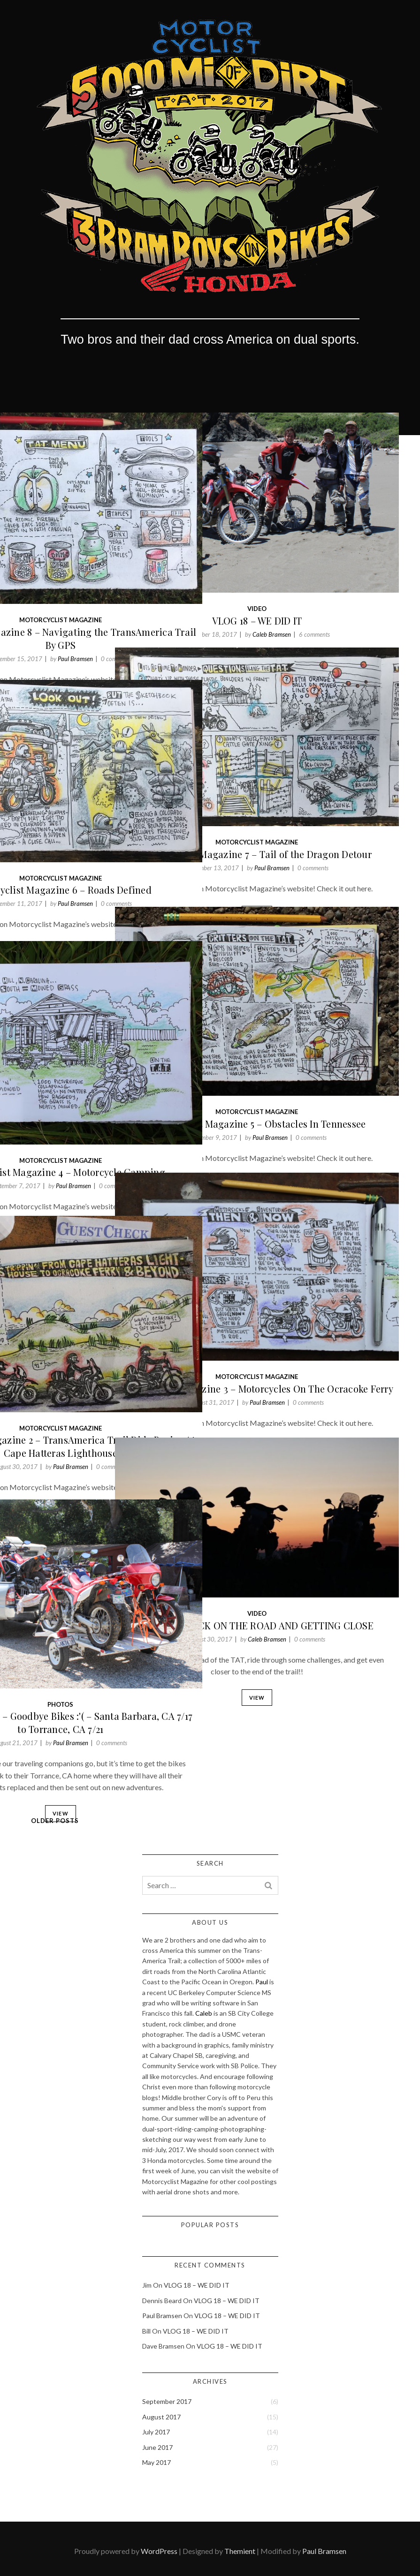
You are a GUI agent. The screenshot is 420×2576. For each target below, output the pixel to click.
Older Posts (55, 1820)
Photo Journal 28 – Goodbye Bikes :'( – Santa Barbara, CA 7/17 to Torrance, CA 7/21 (111, 1661)
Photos (112, 1636)
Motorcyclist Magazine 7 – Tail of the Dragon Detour (308, 796)
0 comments (168, 589)
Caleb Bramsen (323, 569)
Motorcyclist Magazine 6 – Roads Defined (111, 831)
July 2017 (156, 2432)
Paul (261, 1982)
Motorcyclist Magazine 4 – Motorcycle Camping (112, 1105)
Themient (239, 2550)
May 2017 (156, 2462)
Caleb (203, 2013)
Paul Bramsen (127, 589)
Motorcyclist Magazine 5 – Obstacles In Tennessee (308, 1062)
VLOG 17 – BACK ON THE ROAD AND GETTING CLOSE (308, 1574)
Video (308, 543)
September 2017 (166, 2401)
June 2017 (157, 2447)
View (308, 615)
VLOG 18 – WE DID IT (308, 555)
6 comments (366, 569)
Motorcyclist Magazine (111, 551)
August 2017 (161, 2417)
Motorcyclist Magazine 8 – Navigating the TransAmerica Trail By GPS (111, 569)
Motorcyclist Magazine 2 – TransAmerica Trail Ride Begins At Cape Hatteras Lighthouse (112, 1382)
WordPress (159, 2550)
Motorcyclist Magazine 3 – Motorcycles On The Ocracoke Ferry (308, 1327)
